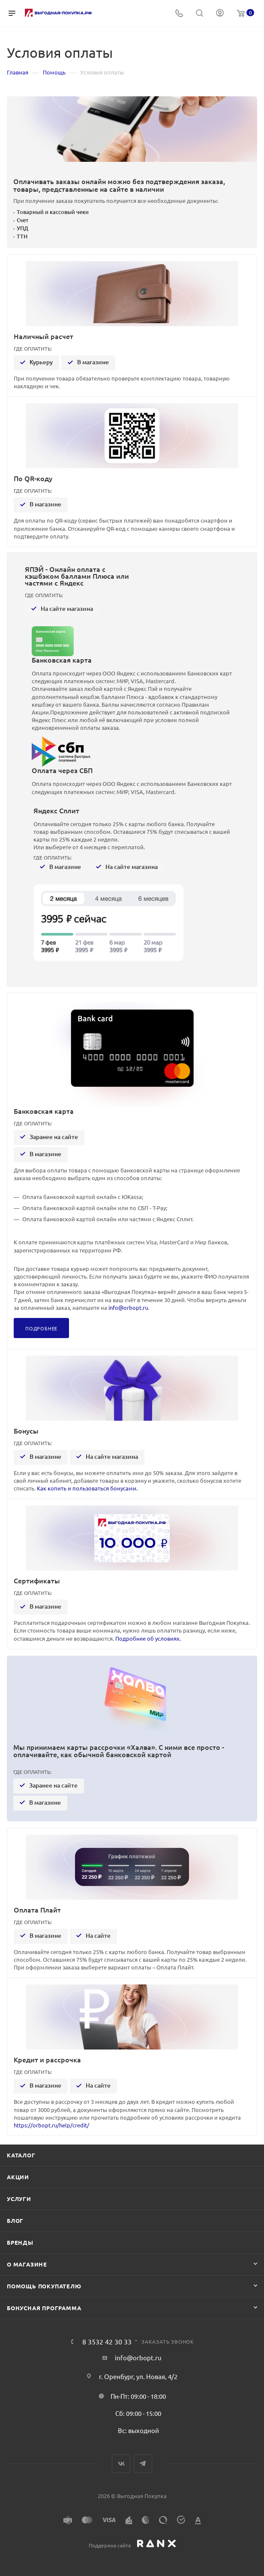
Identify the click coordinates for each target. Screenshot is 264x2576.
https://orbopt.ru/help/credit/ (51, 2125)
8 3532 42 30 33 (107, 2341)
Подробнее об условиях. (148, 1638)
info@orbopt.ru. (128, 1307)
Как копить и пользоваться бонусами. (87, 1488)
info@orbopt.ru (138, 2357)
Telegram (143, 2463)
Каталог (21, 2155)
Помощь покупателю (44, 2286)
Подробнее (41, 1328)
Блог (15, 2220)
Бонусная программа (44, 2307)
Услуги (19, 2198)
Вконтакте (121, 2463)
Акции (18, 2176)
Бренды (20, 2242)
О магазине (27, 2264)
